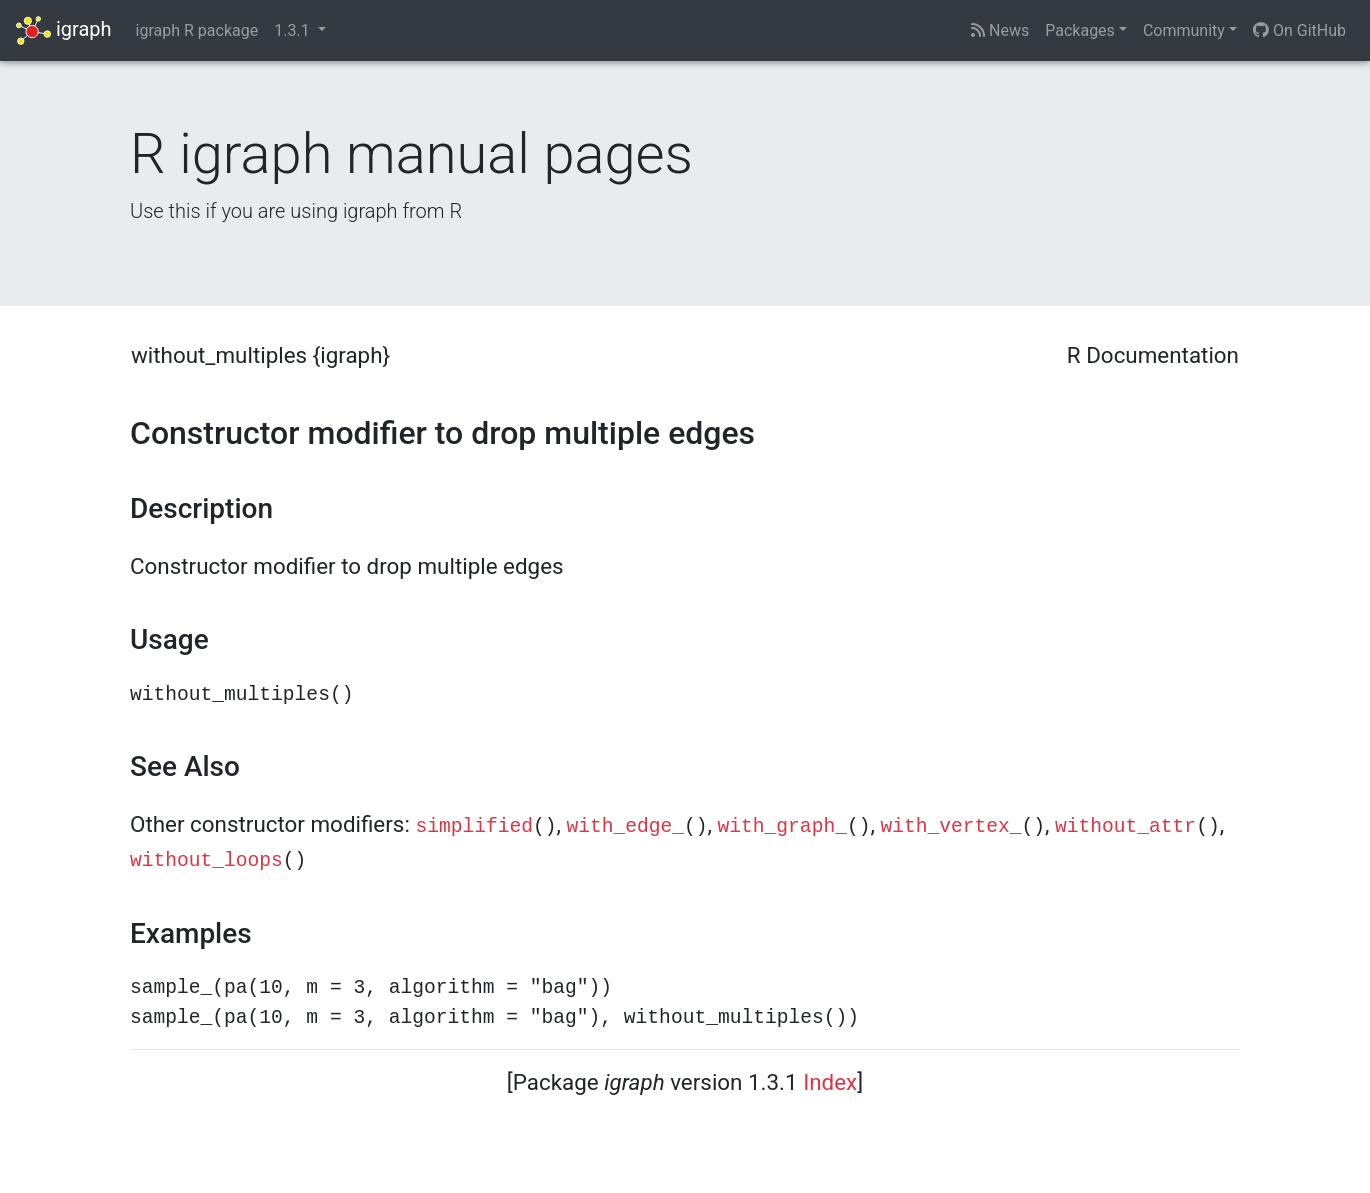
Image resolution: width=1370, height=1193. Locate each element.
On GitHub (1299, 30)
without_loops (206, 861)
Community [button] (1184, 30)
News (1000, 30)
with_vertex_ (950, 827)
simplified (474, 827)
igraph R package (197, 30)
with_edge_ (625, 827)
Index (830, 1082)
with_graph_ (782, 827)
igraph (64, 30)
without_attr (1125, 827)
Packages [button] (1080, 30)
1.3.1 (293, 30)
